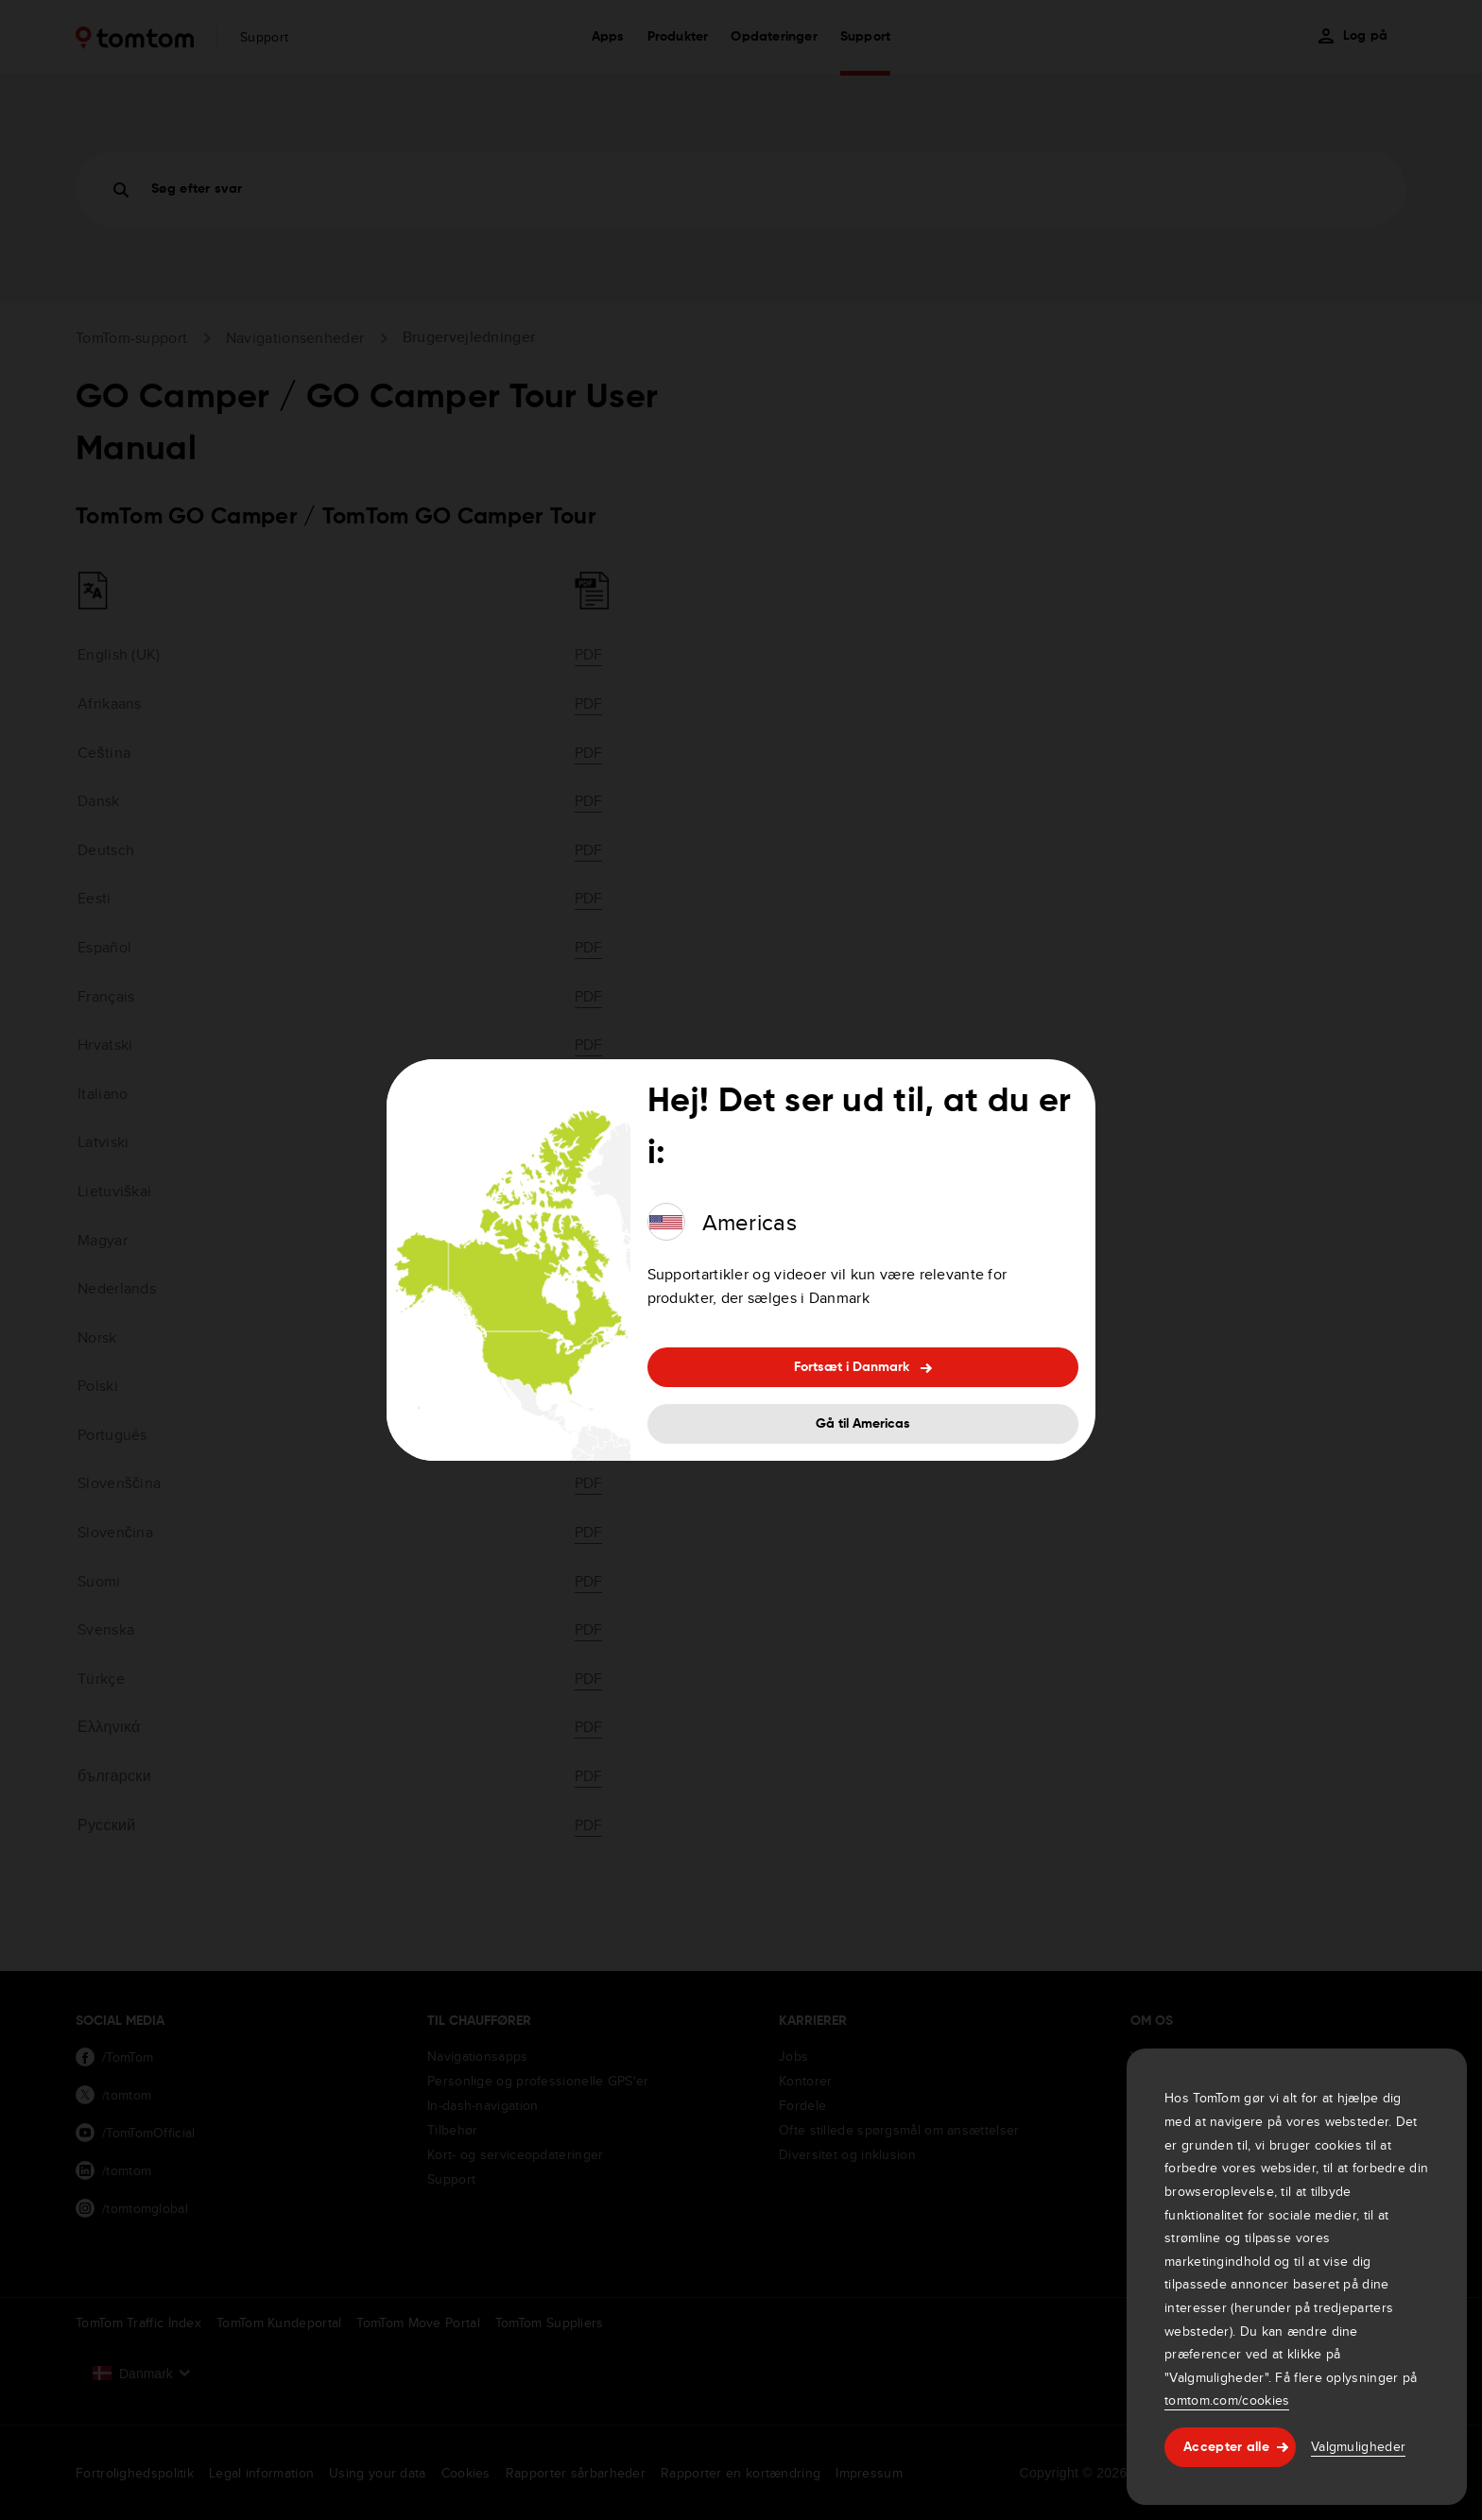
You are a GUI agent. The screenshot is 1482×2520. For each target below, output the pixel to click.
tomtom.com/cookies (1226, 2400)
